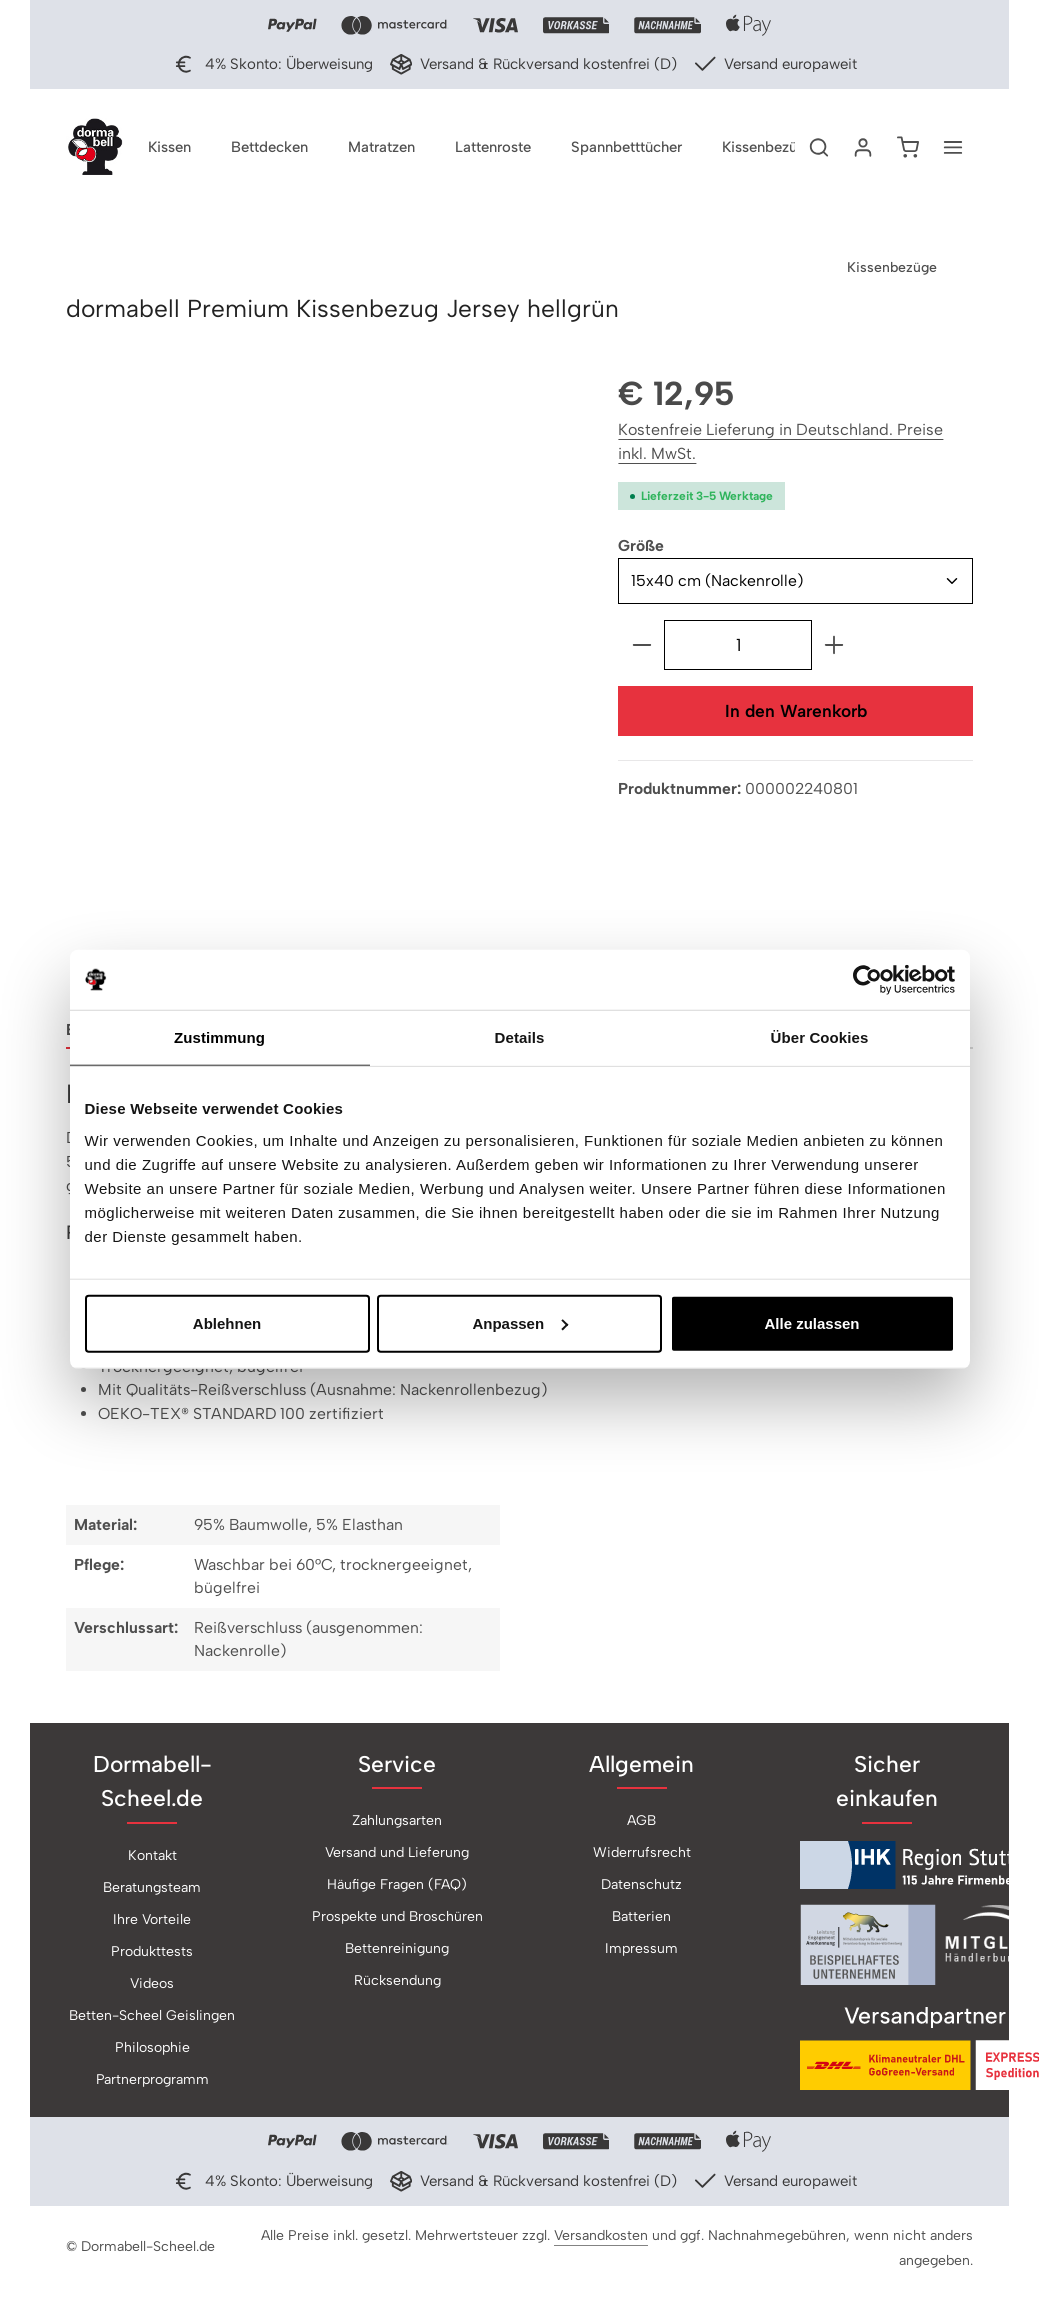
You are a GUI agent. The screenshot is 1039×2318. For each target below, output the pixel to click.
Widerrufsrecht (642, 1856)
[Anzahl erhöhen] (834, 648)
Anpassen (520, 1322)
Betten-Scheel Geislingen (152, 2018)
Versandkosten (601, 2238)
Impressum (641, 1952)
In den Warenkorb (796, 714)
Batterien (641, 1920)
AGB (641, 1824)
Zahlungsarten (397, 1824)
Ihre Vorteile (152, 1922)
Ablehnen (227, 1322)
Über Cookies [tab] (820, 1037)
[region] (322, 682)
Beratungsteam (152, 1890)
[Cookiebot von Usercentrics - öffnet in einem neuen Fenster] (867, 980)
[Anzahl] (738, 648)
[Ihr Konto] (863, 149)
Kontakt (152, 1858)
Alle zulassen (811, 1322)
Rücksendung (397, 1984)
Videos (152, 1986)
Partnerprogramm (152, 2082)
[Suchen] (819, 149)
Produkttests (152, 1954)
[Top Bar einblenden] (953, 149)
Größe (641, 548)
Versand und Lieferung (397, 1856)
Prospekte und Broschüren (397, 1920)
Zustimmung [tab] (219, 1037)
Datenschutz (641, 1888)
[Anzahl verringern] (641, 648)
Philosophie (152, 2050)
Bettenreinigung (397, 1952)
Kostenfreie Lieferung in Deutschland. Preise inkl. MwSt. (780, 445)
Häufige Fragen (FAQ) (397, 1888)
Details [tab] (520, 1037)
